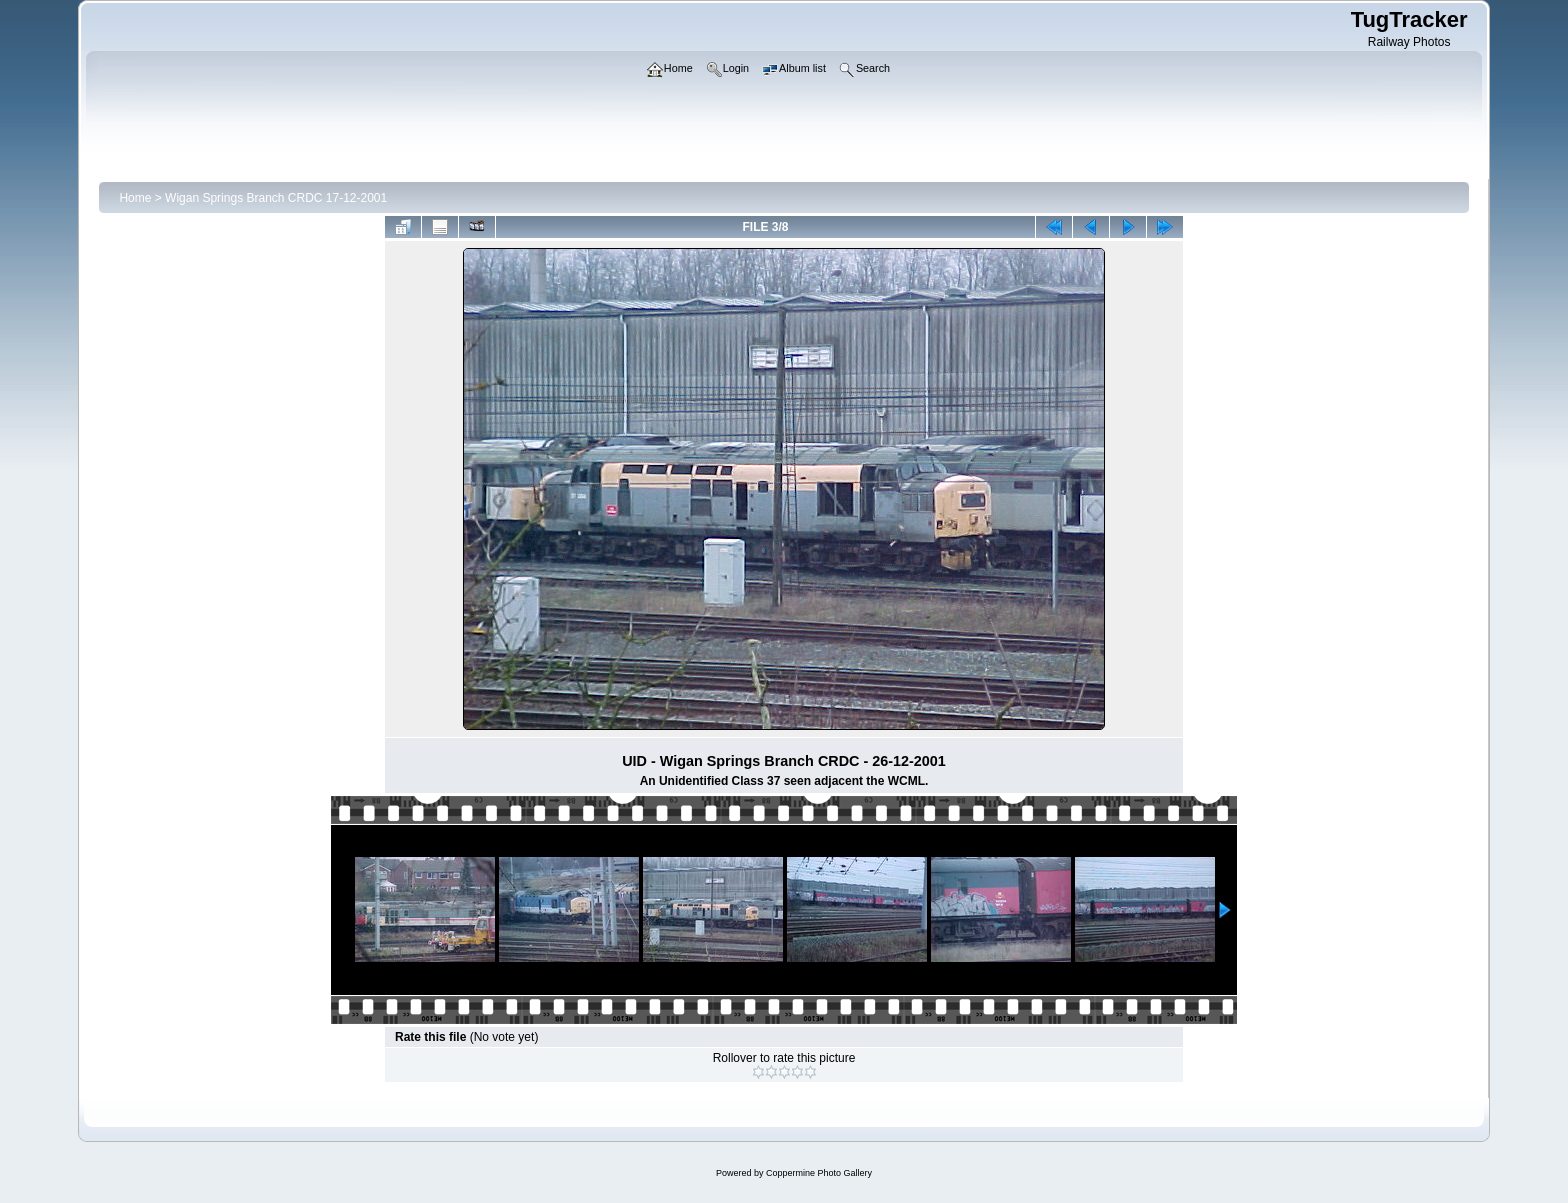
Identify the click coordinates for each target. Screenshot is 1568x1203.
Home (135, 198)
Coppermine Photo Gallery (819, 1173)
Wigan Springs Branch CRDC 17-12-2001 (276, 198)
